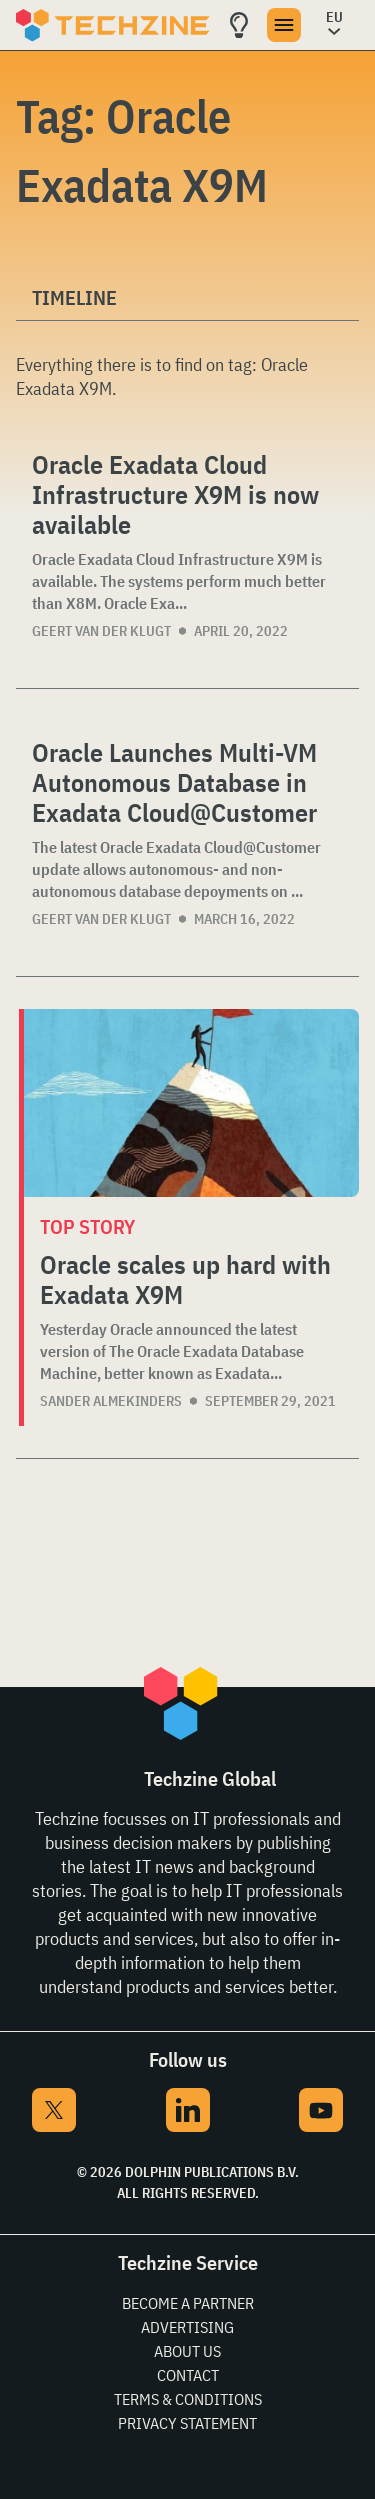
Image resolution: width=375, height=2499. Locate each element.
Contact (188, 2375)
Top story (87, 1226)
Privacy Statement (187, 2423)
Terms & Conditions (188, 2399)
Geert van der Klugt (101, 631)
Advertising (187, 2327)
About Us (187, 2351)
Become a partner (188, 2303)
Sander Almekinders (111, 1401)
